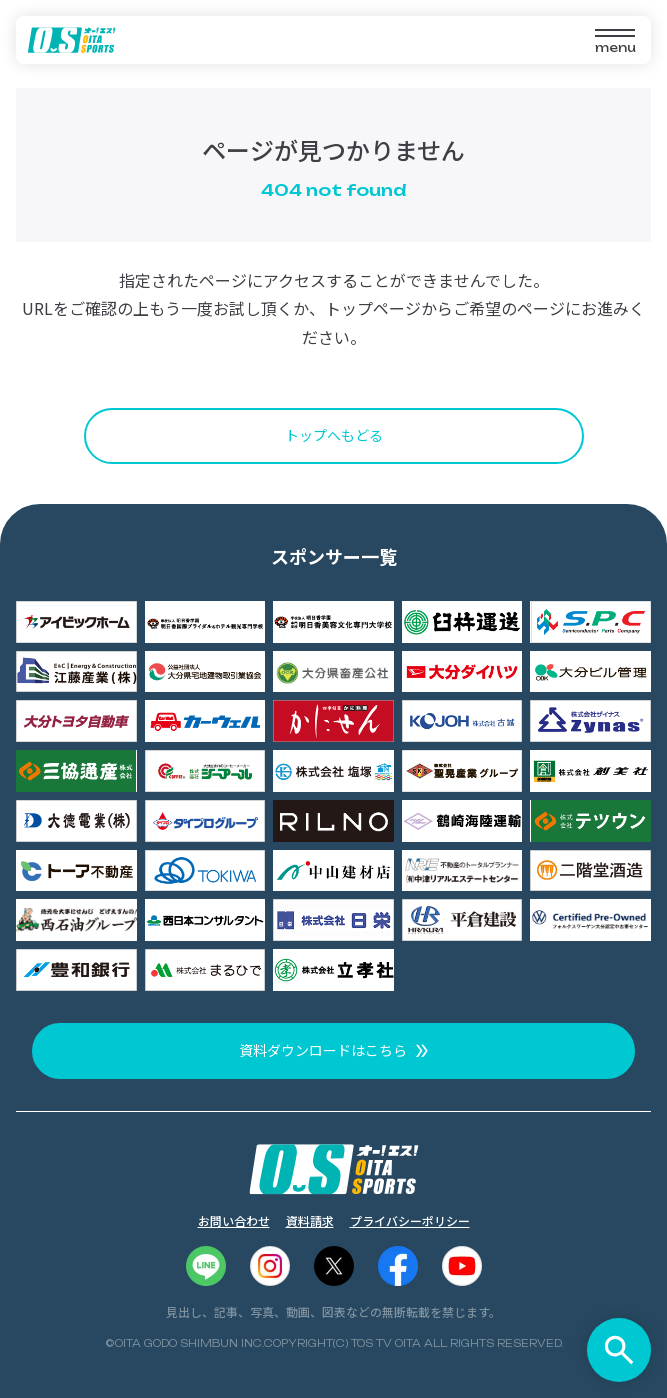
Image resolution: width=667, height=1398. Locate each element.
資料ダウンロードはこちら (323, 1050)
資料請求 (310, 1220)
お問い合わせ (234, 1220)
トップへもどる (334, 435)
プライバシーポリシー (410, 1220)
